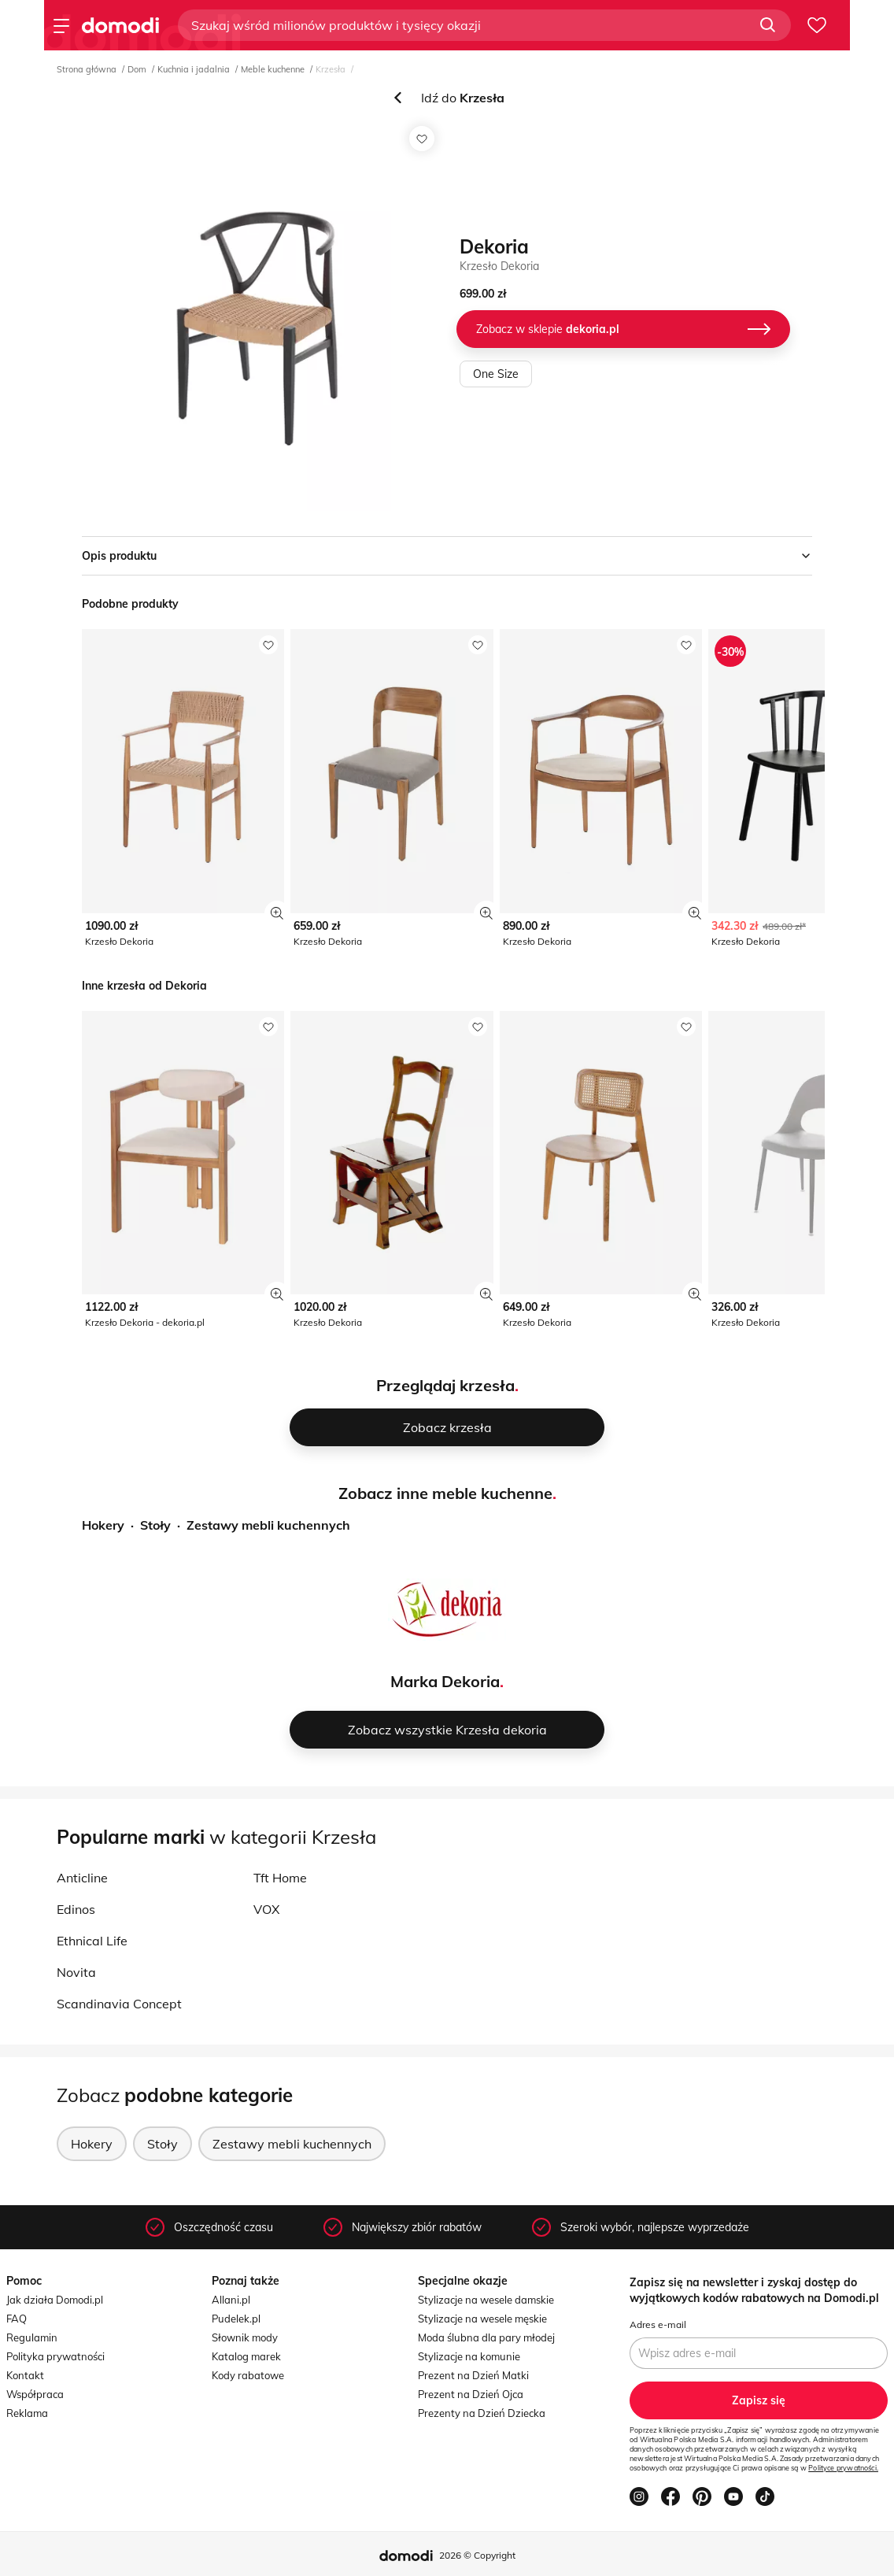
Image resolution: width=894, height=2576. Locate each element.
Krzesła (330, 69)
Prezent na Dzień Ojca (470, 2394)
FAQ (16, 2318)
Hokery (103, 1525)
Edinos (76, 1909)
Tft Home (280, 1878)
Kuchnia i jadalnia (193, 69)
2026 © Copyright (477, 2555)
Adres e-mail (658, 2324)
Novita (76, 1972)
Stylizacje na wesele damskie (486, 2299)
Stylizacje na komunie (469, 2356)
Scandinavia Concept (119, 2004)
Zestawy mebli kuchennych (268, 1525)
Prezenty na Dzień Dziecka (481, 2413)
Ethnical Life (92, 1941)
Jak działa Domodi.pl (54, 2299)
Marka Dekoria (445, 1681)
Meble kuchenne (273, 69)
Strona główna (86, 69)
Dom (136, 69)
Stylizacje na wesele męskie (482, 2318)
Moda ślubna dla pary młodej (486, 2337)
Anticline (82, 1878)
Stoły (155, 1525)
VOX (266, 1909)
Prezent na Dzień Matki (473, 2375)
